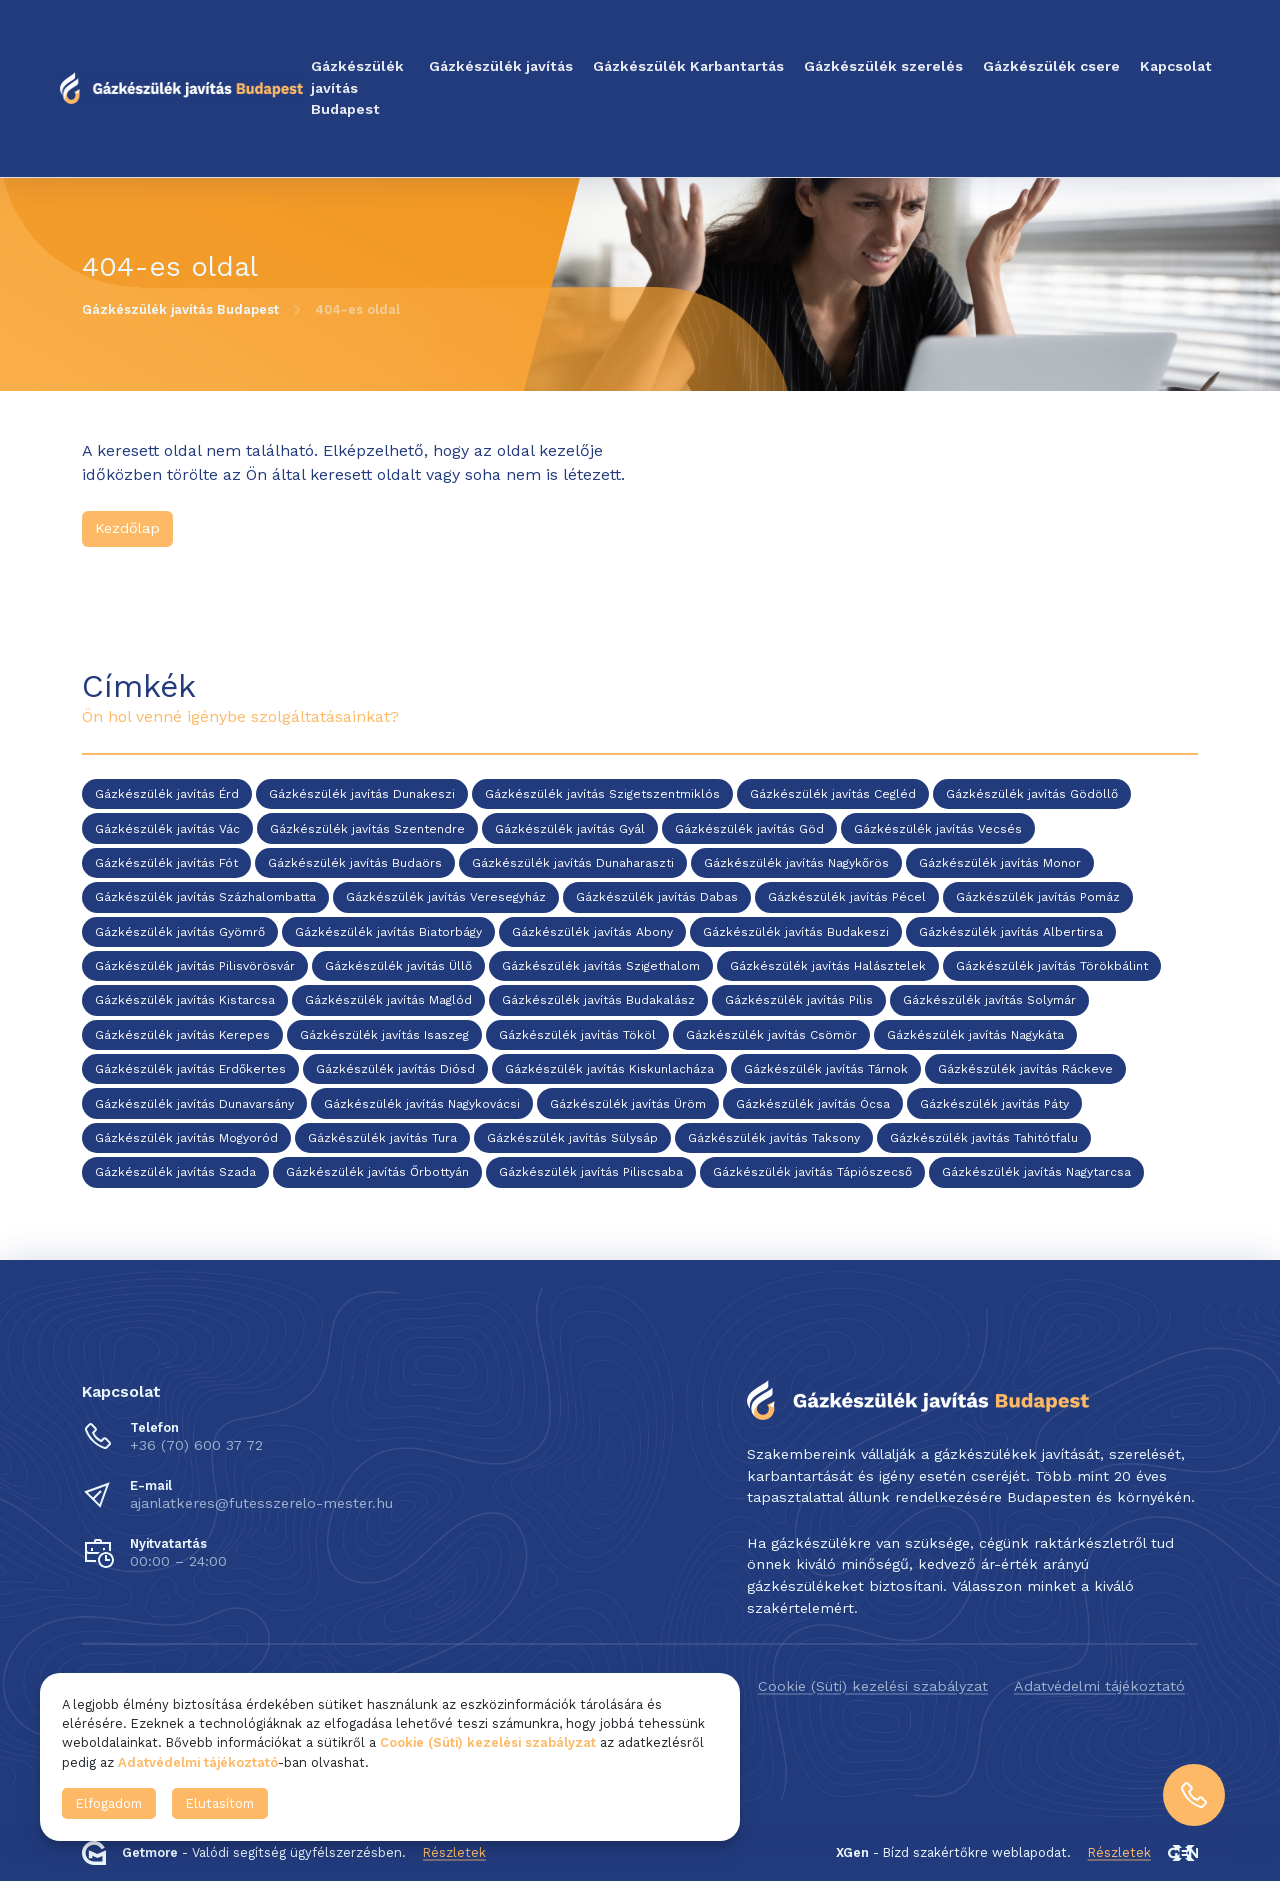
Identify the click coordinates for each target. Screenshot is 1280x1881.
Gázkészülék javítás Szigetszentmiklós (602, 795)
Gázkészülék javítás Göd (749, 829)
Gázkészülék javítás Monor (1000, 863)
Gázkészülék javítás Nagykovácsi (422, 1104)
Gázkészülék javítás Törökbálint (1052, 966)
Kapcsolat (1176, 66)
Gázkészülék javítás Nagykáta (975, 1035)
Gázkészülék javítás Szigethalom (601, 966)
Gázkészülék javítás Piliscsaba (591, 1173)
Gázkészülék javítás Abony (592, 932)
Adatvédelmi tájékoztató (1099, 1686)
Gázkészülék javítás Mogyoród (186, 1138)
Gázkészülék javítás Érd (167, 795)
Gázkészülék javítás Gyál (570, 829)
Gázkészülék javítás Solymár (989, 1001)
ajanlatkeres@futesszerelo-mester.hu (261, 1503)
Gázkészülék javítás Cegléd (833, 795)
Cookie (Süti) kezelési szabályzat (873, 1686)
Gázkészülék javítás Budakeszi (796, 932)
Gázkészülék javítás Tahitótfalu (984, 1138)
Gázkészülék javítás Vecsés (938, 829)
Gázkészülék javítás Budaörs (355, 863)
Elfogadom (109, 1803)
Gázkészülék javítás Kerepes (182, 1035)
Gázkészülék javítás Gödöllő (1032, 795)
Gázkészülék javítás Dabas (657, 898)
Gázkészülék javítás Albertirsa (1011, 932)
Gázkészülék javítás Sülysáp (572, 1138)
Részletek (454, 1852)
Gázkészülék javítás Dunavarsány (194, 1104)
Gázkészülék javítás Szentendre (367, 829)
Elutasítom (220, 1803)
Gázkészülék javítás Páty (994, 1104)
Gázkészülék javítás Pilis (799, 1001)
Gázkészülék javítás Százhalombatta (205, 898)
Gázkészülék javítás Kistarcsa (185, 1001)
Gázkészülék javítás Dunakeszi (362, 795)
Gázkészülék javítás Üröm (628, 1104)
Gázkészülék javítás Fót (166, 863)
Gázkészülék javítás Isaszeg (384, 1035)
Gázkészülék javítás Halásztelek (828, 966)
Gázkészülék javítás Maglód (388, 1001)
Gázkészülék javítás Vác (167, 829)
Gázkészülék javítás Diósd (395, 1070)
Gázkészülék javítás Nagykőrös (796, 863)
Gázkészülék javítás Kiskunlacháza (609, 1070)
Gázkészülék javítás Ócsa (813, 1104)
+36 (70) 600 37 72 (196, 1445)
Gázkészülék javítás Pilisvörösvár (195, 966)
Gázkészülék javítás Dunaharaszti (573, 863)
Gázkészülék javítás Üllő (398, 966)
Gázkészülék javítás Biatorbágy (388, 932)
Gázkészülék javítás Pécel (847, 898)
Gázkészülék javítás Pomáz (1038, 898)
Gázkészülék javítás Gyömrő (180, 932)
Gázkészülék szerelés (883, 66)
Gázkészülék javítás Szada (175, 1173)
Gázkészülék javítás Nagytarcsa (1036, 1173)
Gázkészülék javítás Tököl (577, 1035)
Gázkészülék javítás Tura (382, 1138)
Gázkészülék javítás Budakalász (598, 1001)
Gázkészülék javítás (501, 66)
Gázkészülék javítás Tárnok (826, 1070)
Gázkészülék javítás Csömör (771, 1035)
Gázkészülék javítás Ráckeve (1025, 1070)
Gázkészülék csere (1051, 66)
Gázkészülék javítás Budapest (357, 87)
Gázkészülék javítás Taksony (774, 1138)
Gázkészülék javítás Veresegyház (446, 898)
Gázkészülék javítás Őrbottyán (377, 1173)
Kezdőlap (127, 528)
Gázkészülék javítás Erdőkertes (190, 1070)
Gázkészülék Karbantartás (688, 66)
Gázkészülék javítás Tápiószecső (812, 1173)
